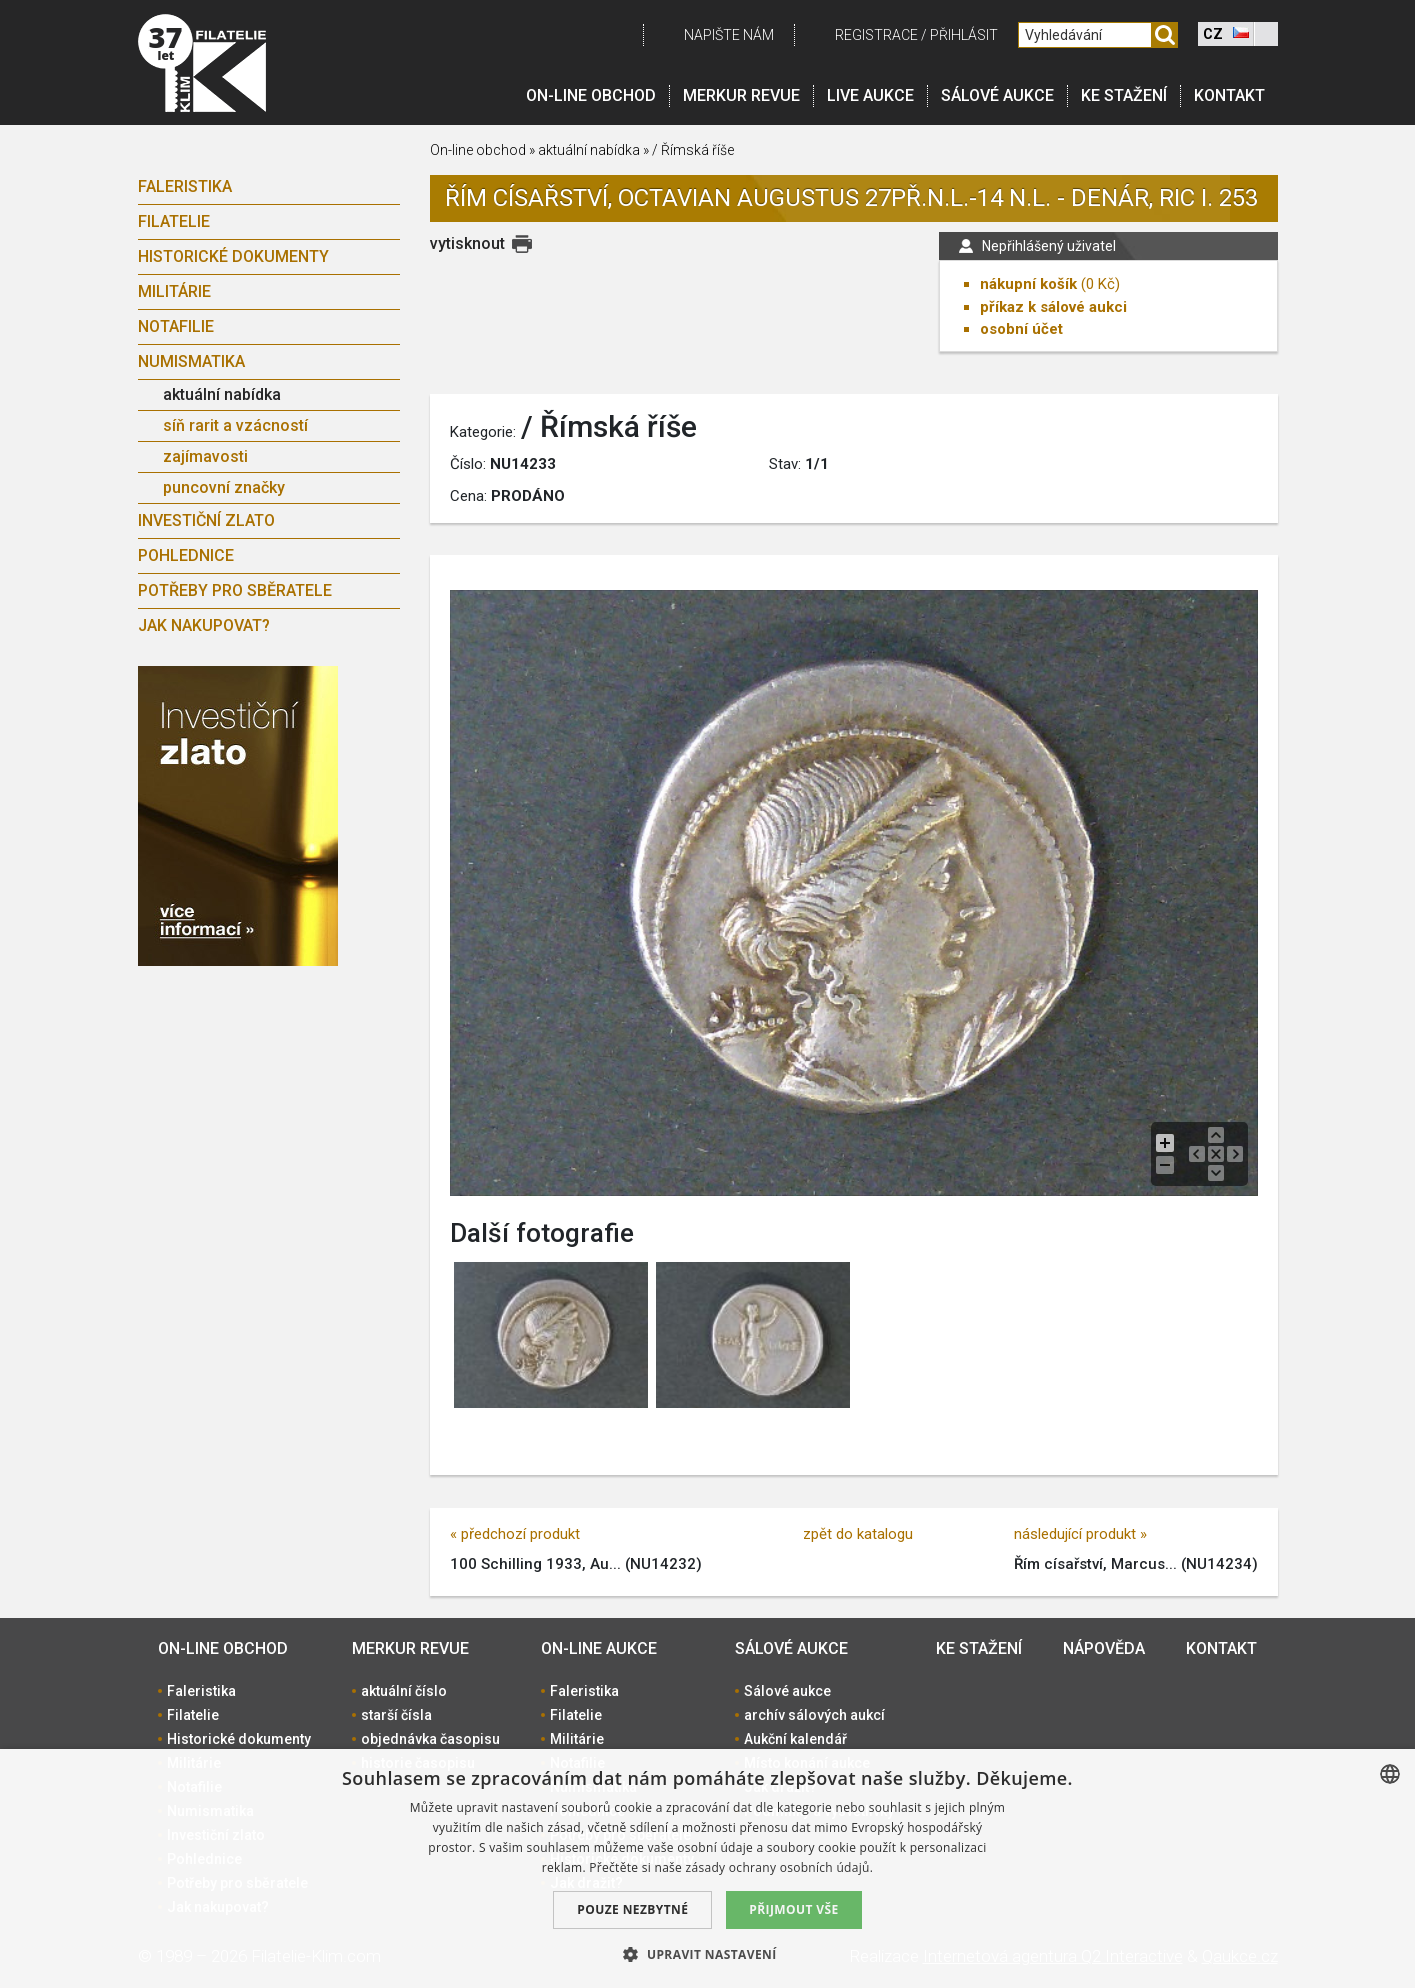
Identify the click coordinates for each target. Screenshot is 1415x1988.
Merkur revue (741, 95)
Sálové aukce (997, 95)
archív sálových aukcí (814, 1715)
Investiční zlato (206, 520)
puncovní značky (224, 487)
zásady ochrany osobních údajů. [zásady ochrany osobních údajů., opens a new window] (780, 1867)
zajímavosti (205, 456)
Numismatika (191, 361)
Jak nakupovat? (204, 625)
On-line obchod (591, 95)
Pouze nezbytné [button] (632, 1909)
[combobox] (1390, 1774)
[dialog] (707, 1868)
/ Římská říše (693, 150)
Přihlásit (964, 35)
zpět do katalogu (858, 1534)
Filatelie (174, 221)
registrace (876, 35)
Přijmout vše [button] (793, 1909)
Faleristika (185, 186)
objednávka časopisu (430, 1739)
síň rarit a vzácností (235, 425)
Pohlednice (186, 555)
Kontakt (1229, 95)
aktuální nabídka (222, 394)
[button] (707, 1954)
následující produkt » (1080, 1534)
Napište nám (729, 35)
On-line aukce (599, 1648)
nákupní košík (1028, 284)
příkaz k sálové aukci (1053, 307)
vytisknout (467, 243)
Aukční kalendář (795, 1739)
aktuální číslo (404, 1691)
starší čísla (396, 1715)
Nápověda (1104, 1648)
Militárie (174, 291)
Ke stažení (1124, 95)
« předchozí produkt (515, 1534)
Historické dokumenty (233, 256)
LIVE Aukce (870, 95)
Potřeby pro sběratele (235, 590)
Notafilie (176, 326)
